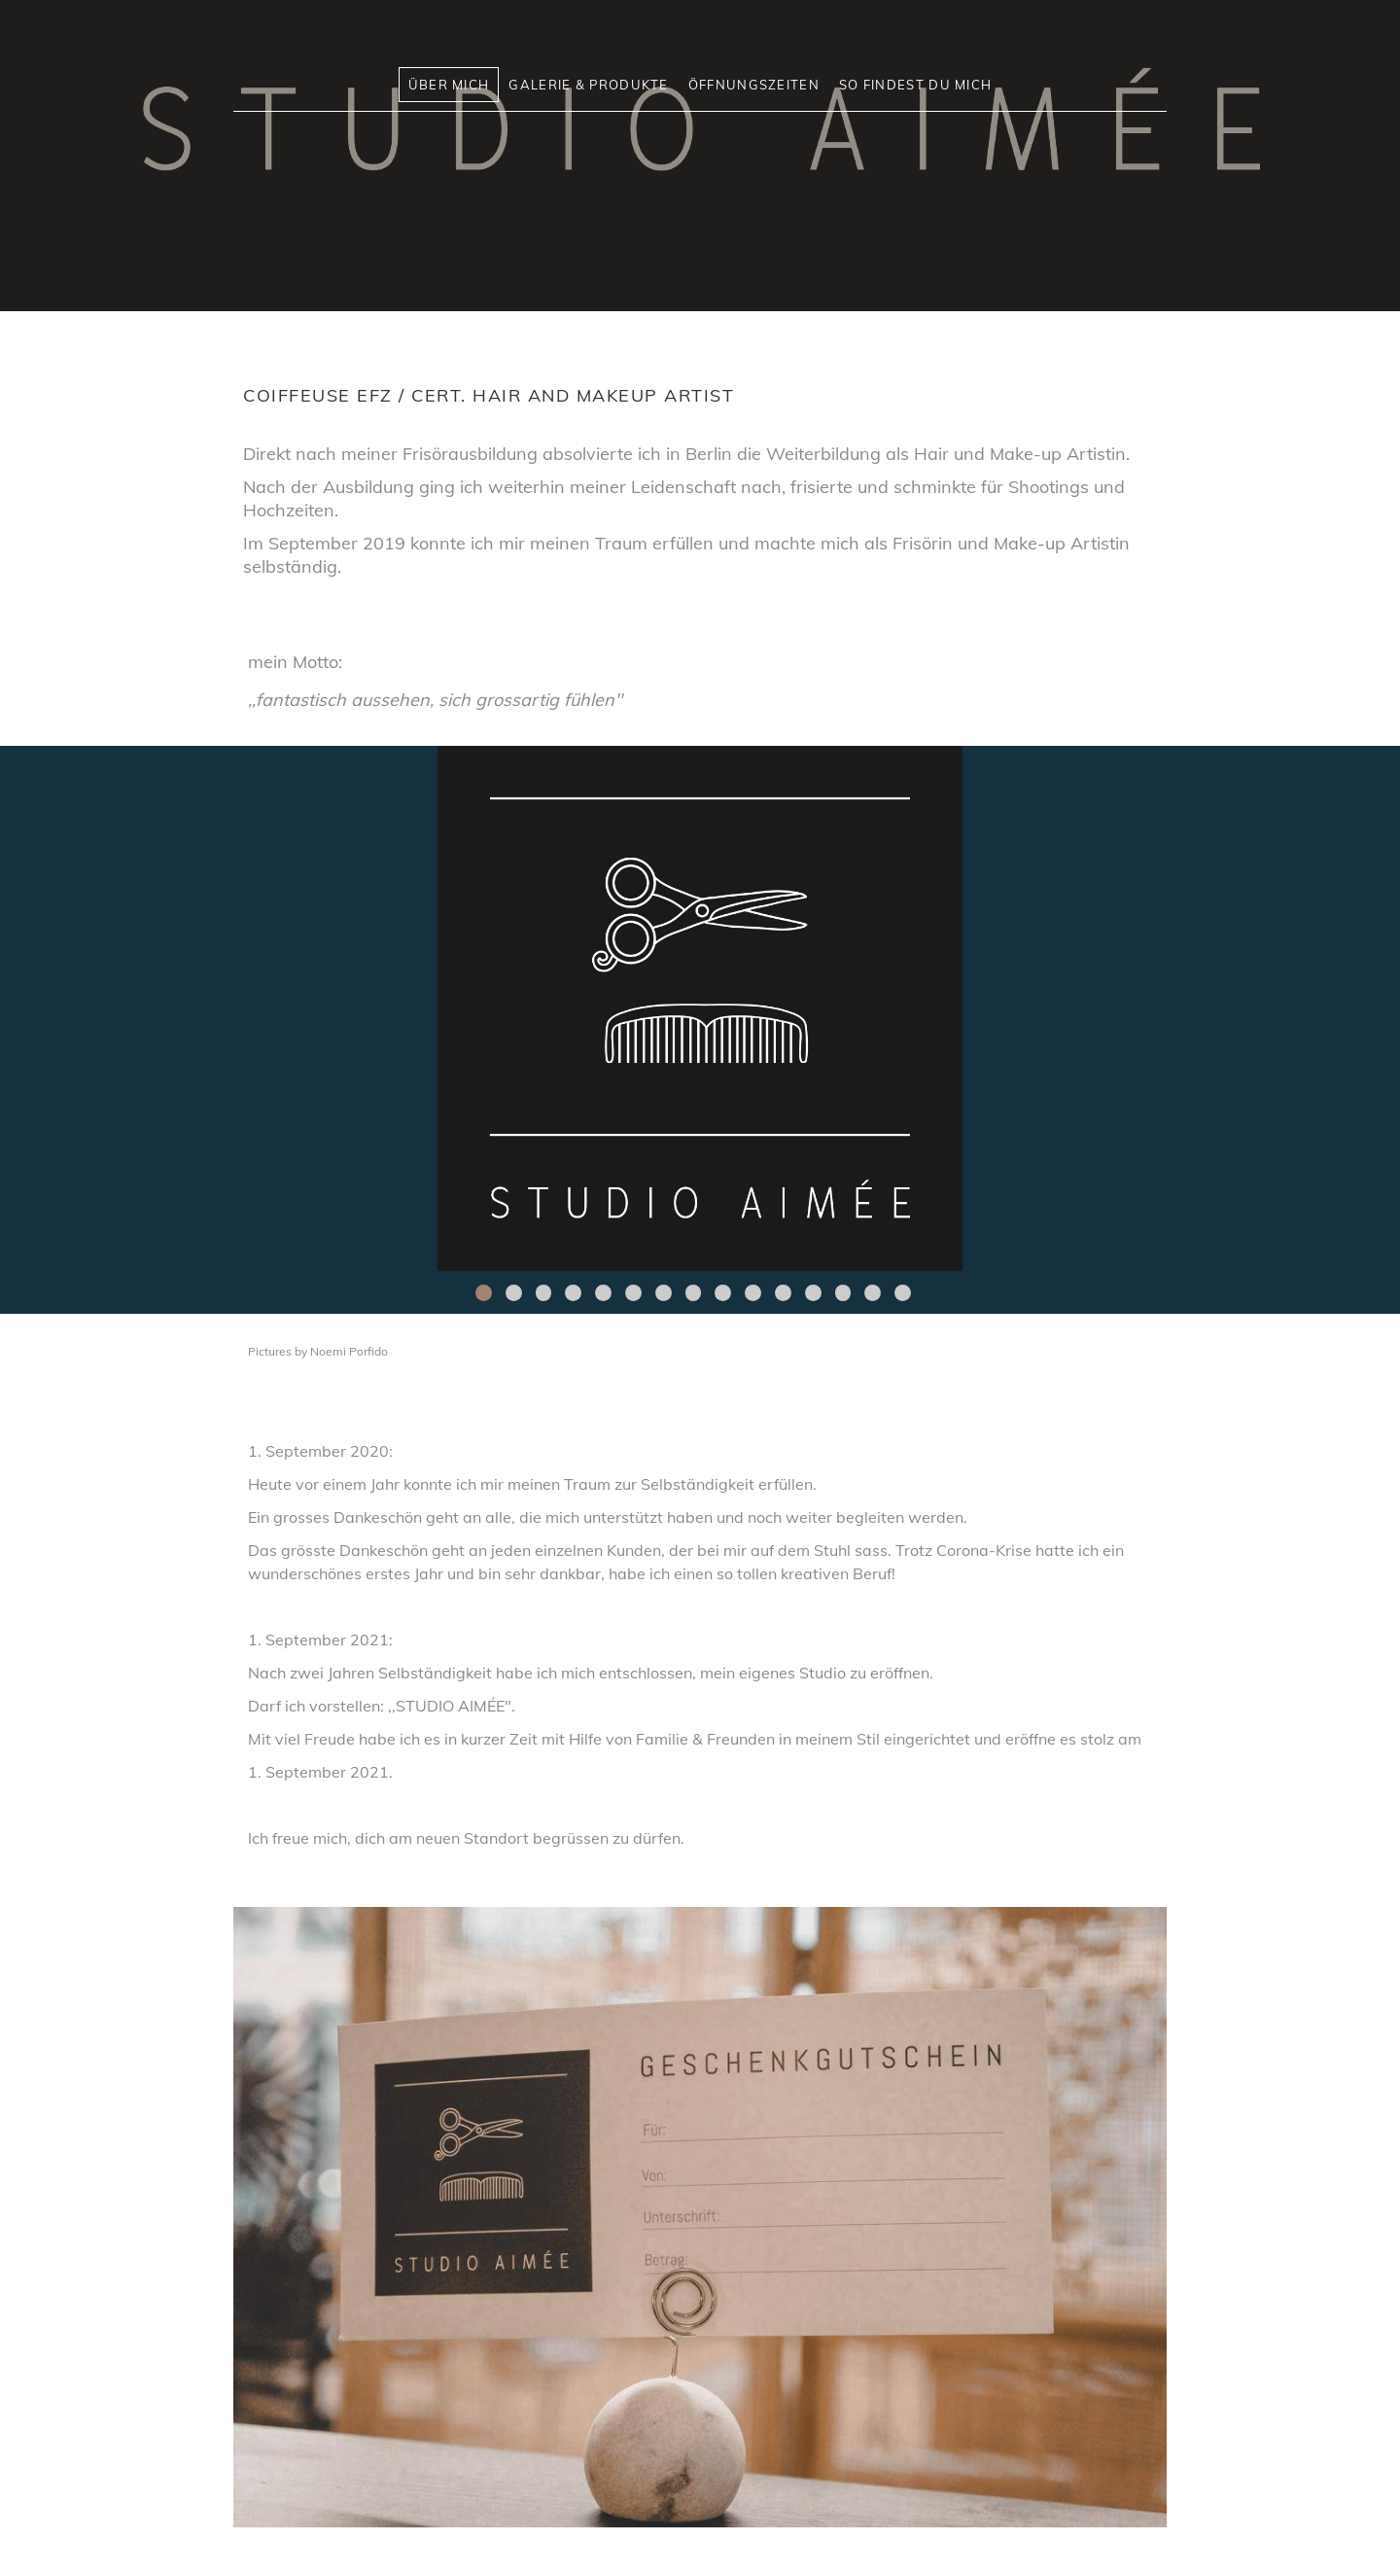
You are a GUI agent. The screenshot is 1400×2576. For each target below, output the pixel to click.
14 (872, 1293)
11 (783, 1293)
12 (813, 1293)
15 (902, 1293)
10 (753, 1293)
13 (843, 1293)
